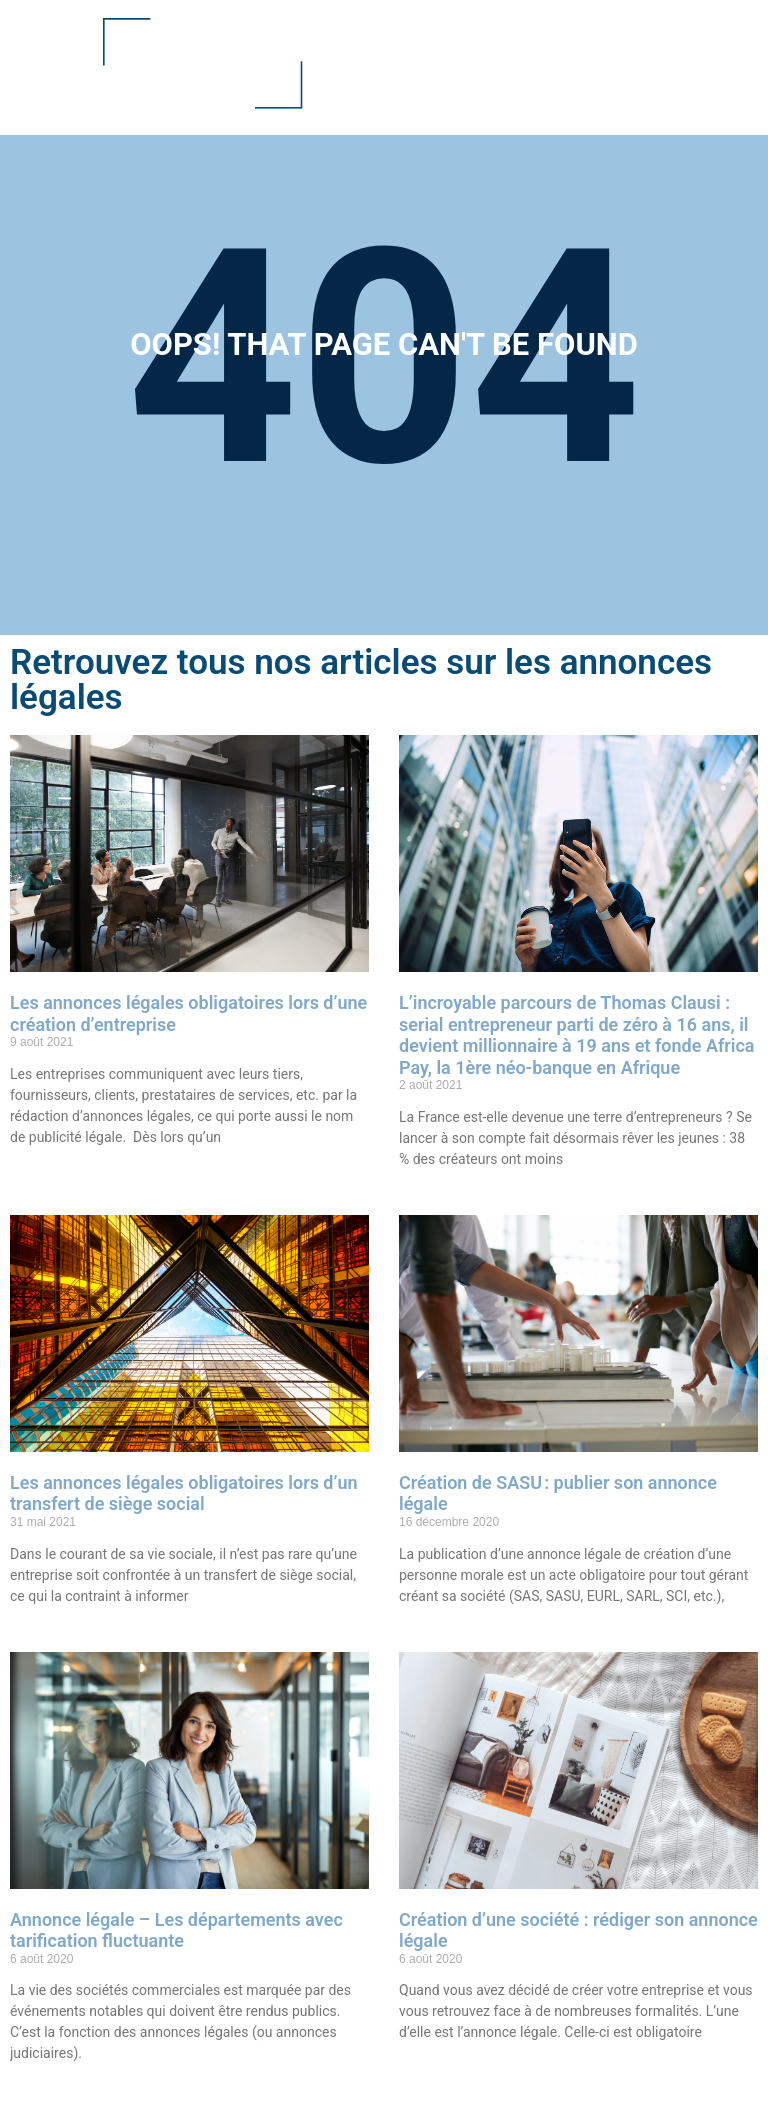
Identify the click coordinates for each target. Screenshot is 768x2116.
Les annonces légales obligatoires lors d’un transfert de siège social (184, 1493)
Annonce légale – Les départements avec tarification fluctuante (176, 1930)
